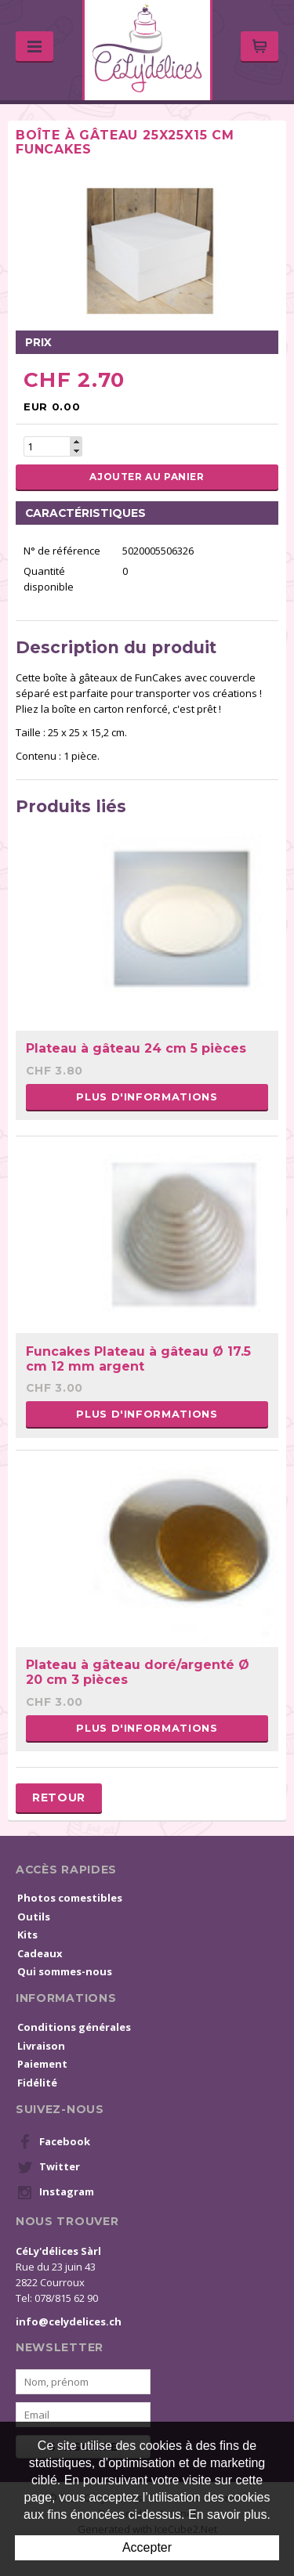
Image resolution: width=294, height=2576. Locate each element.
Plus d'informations (146, 1096)
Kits (27, 1934)
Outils (33, 1916)
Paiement (42, 2064)
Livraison (41, 2046)
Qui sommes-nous (64, 1971)
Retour (58, 1797)
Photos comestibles (69, 1898)
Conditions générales (74, 2027)
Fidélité (37, 2083)
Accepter (147, 2547)
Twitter (48, 2167)
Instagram (55, 2192)
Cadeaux (40, 1953)
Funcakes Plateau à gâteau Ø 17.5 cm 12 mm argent (138, 1359)
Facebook (53, 2142)
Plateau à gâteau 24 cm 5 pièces (136, 1048)
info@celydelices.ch (69, 2321)
